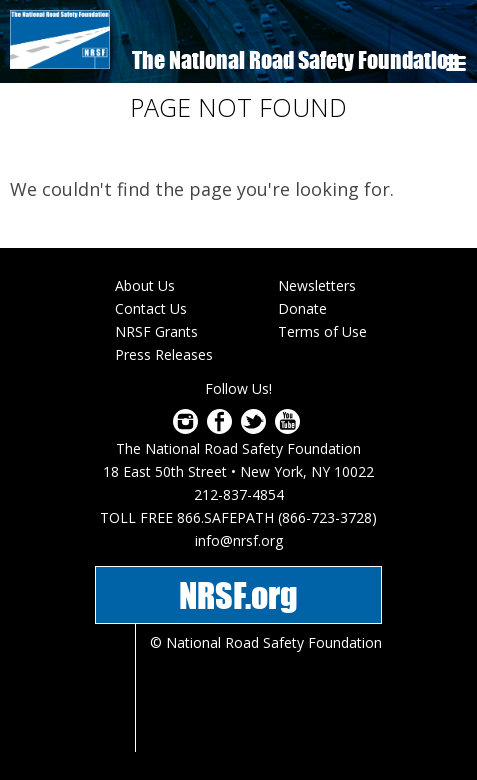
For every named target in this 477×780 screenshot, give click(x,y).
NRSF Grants (156, 331)
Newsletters (317, 285)
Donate (302, 308)
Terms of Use (322, 331)
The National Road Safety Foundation (296, 60)
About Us (145, 285)
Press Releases (164, 354)
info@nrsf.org (239, 540)
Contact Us (151, 308)
